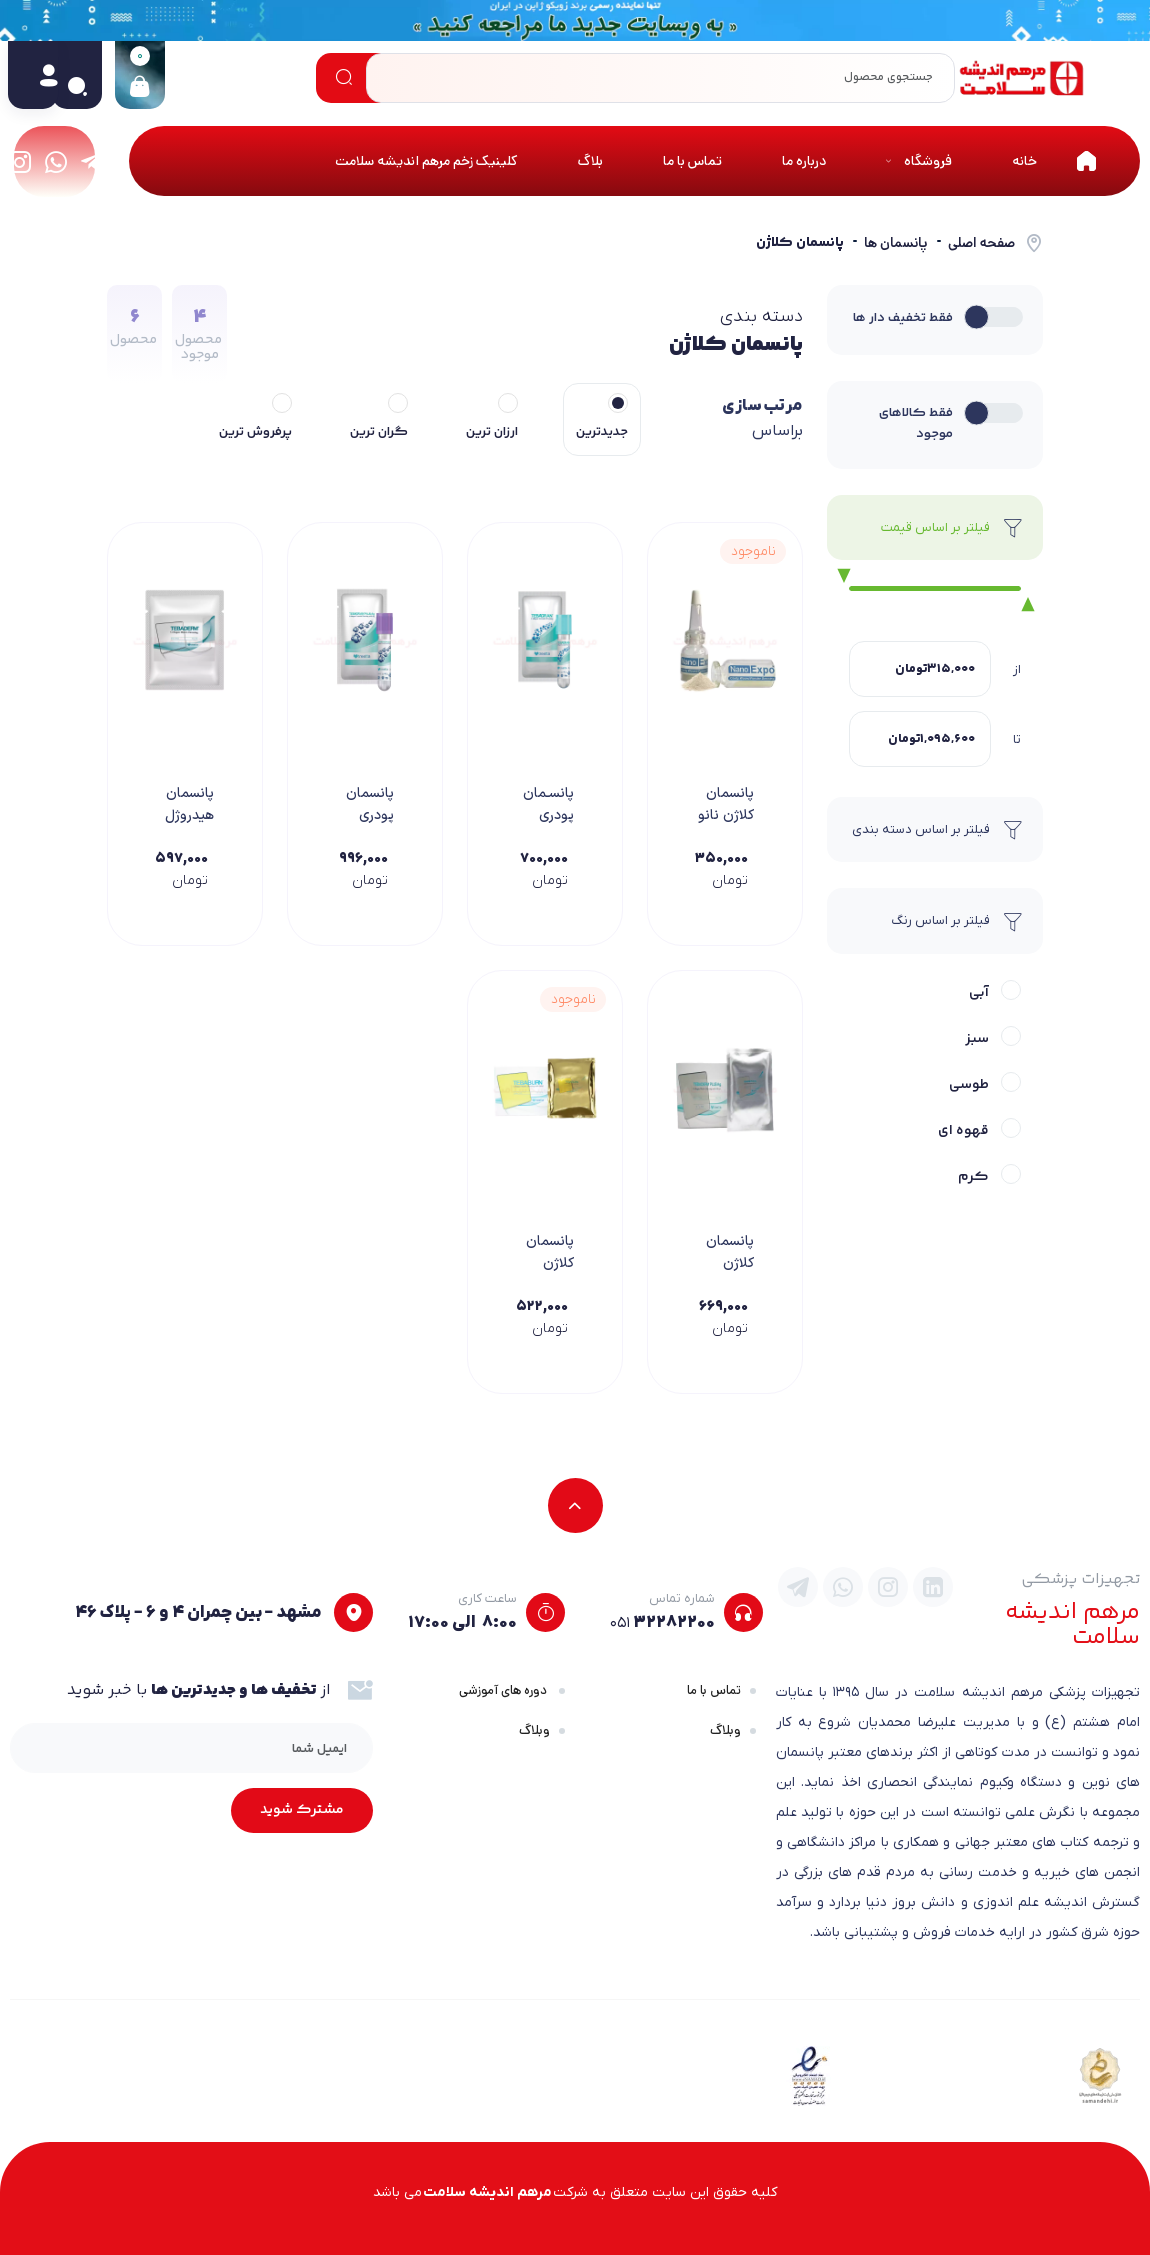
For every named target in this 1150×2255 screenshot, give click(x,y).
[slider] (838, 577)
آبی (979, 993)
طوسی (969, 1085)
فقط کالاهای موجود (916, 423)
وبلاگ (725, 1730)
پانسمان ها (896, 243)
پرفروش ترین (255, 432)
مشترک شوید (302, 1810)
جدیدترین (602, 432)
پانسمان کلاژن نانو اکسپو (726, 815)
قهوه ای (963, 1131)
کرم (973, 1177)
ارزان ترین (492, 432)
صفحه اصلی (981, 243)
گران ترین (379, 432)
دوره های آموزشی (504, 1690)
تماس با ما (714, 1690)
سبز (977, 1039)
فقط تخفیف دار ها (903, 318)
